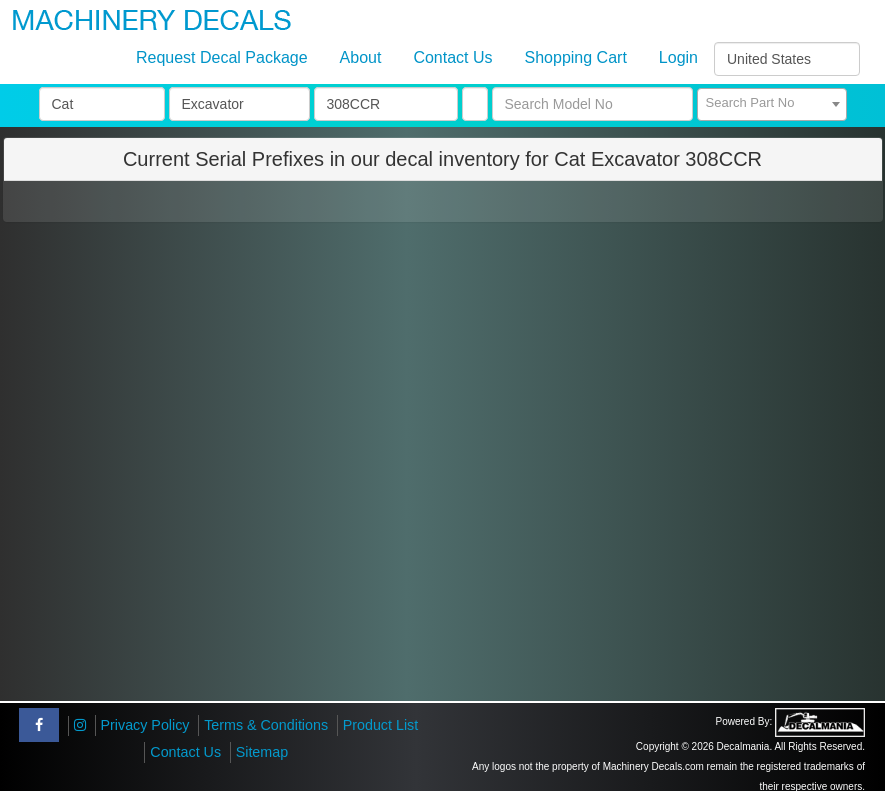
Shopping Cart (576, 57)
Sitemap (262, 752)
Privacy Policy (145, 725)
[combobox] (772, 104)
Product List (381, 725)
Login (678, 57)
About (361, 57)
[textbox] (772, 103)
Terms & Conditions (266, 725)
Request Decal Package (222, 57)
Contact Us (452, 57)
